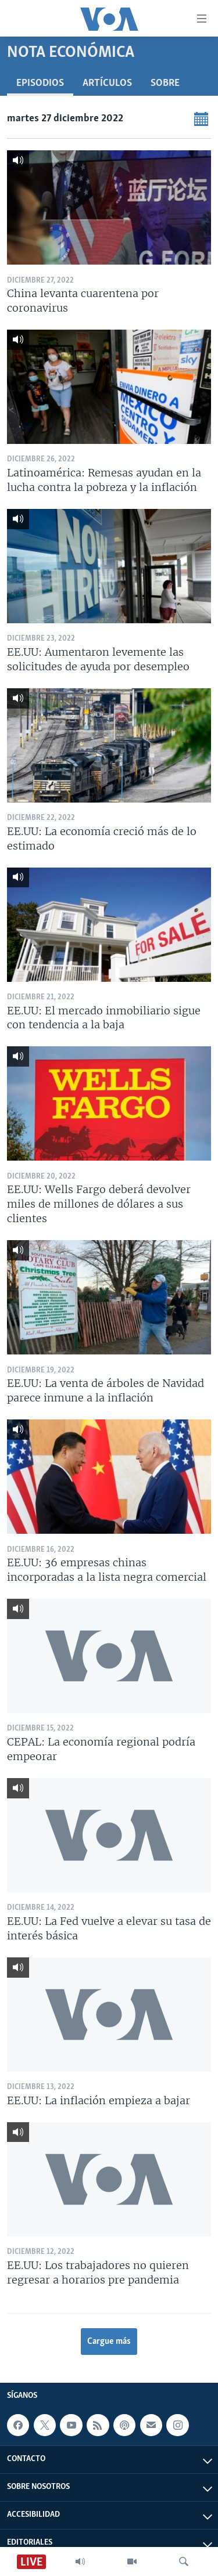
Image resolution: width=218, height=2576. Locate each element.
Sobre (165, 83)
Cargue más (109, 2341)
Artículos (107, 83)
